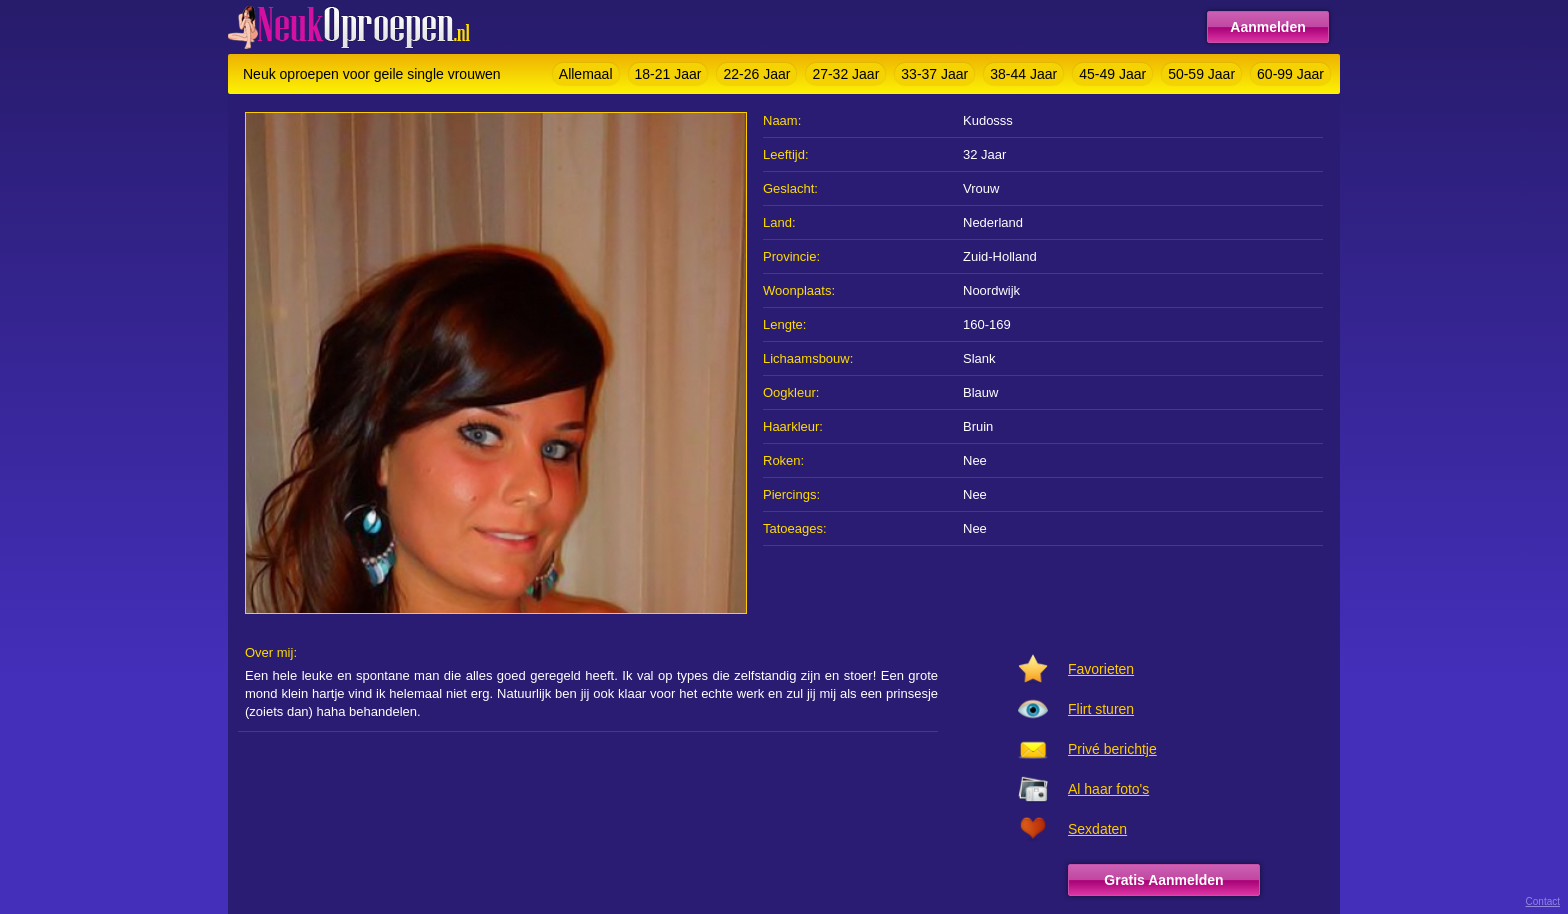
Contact (1543, 901)
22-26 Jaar (756, 74)
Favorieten (1101, 669)
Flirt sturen (1101, 709)
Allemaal (586, 74)
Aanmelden (1267, 27)
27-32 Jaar (845, 74)
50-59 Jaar (1201, 74)
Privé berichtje (1112, 749)
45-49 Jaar (1112, 74)
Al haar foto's (1108, 789)
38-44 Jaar (1023, 74)
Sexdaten (1097, 829)
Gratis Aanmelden (1163, 880)
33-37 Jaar (934, 74)
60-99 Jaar (1290, 74)
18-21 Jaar (668, 74)
